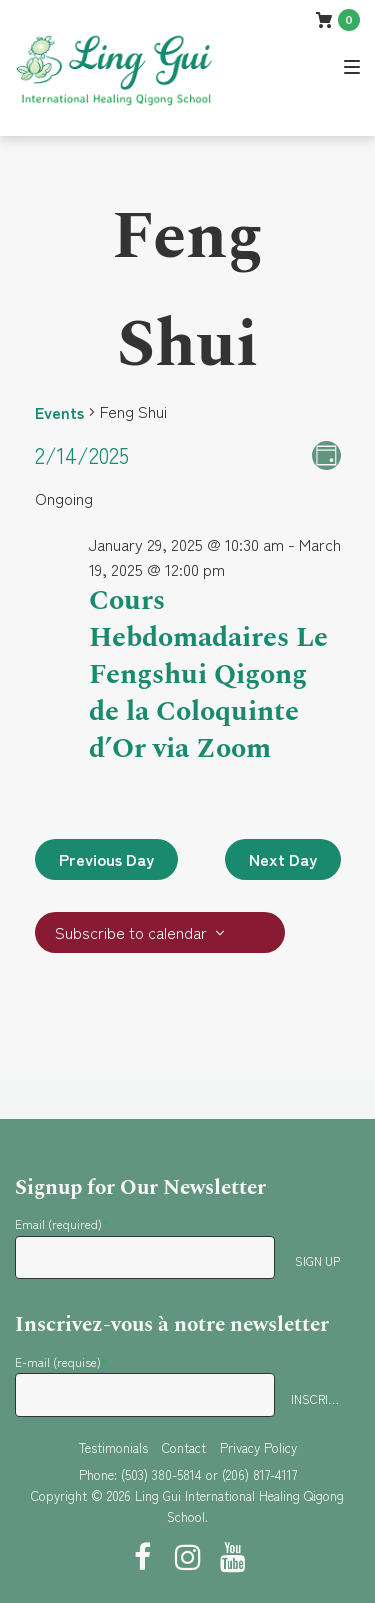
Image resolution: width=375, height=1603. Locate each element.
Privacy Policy (258, 1447)
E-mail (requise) (61, 1361)
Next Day (283, 859)
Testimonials (113, 1447)
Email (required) (62, 1223)
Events (59, 412)
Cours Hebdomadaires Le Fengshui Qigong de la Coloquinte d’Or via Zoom (208, 674)
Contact (184, 1447)
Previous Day (106, 859)
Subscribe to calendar (131, 932)
